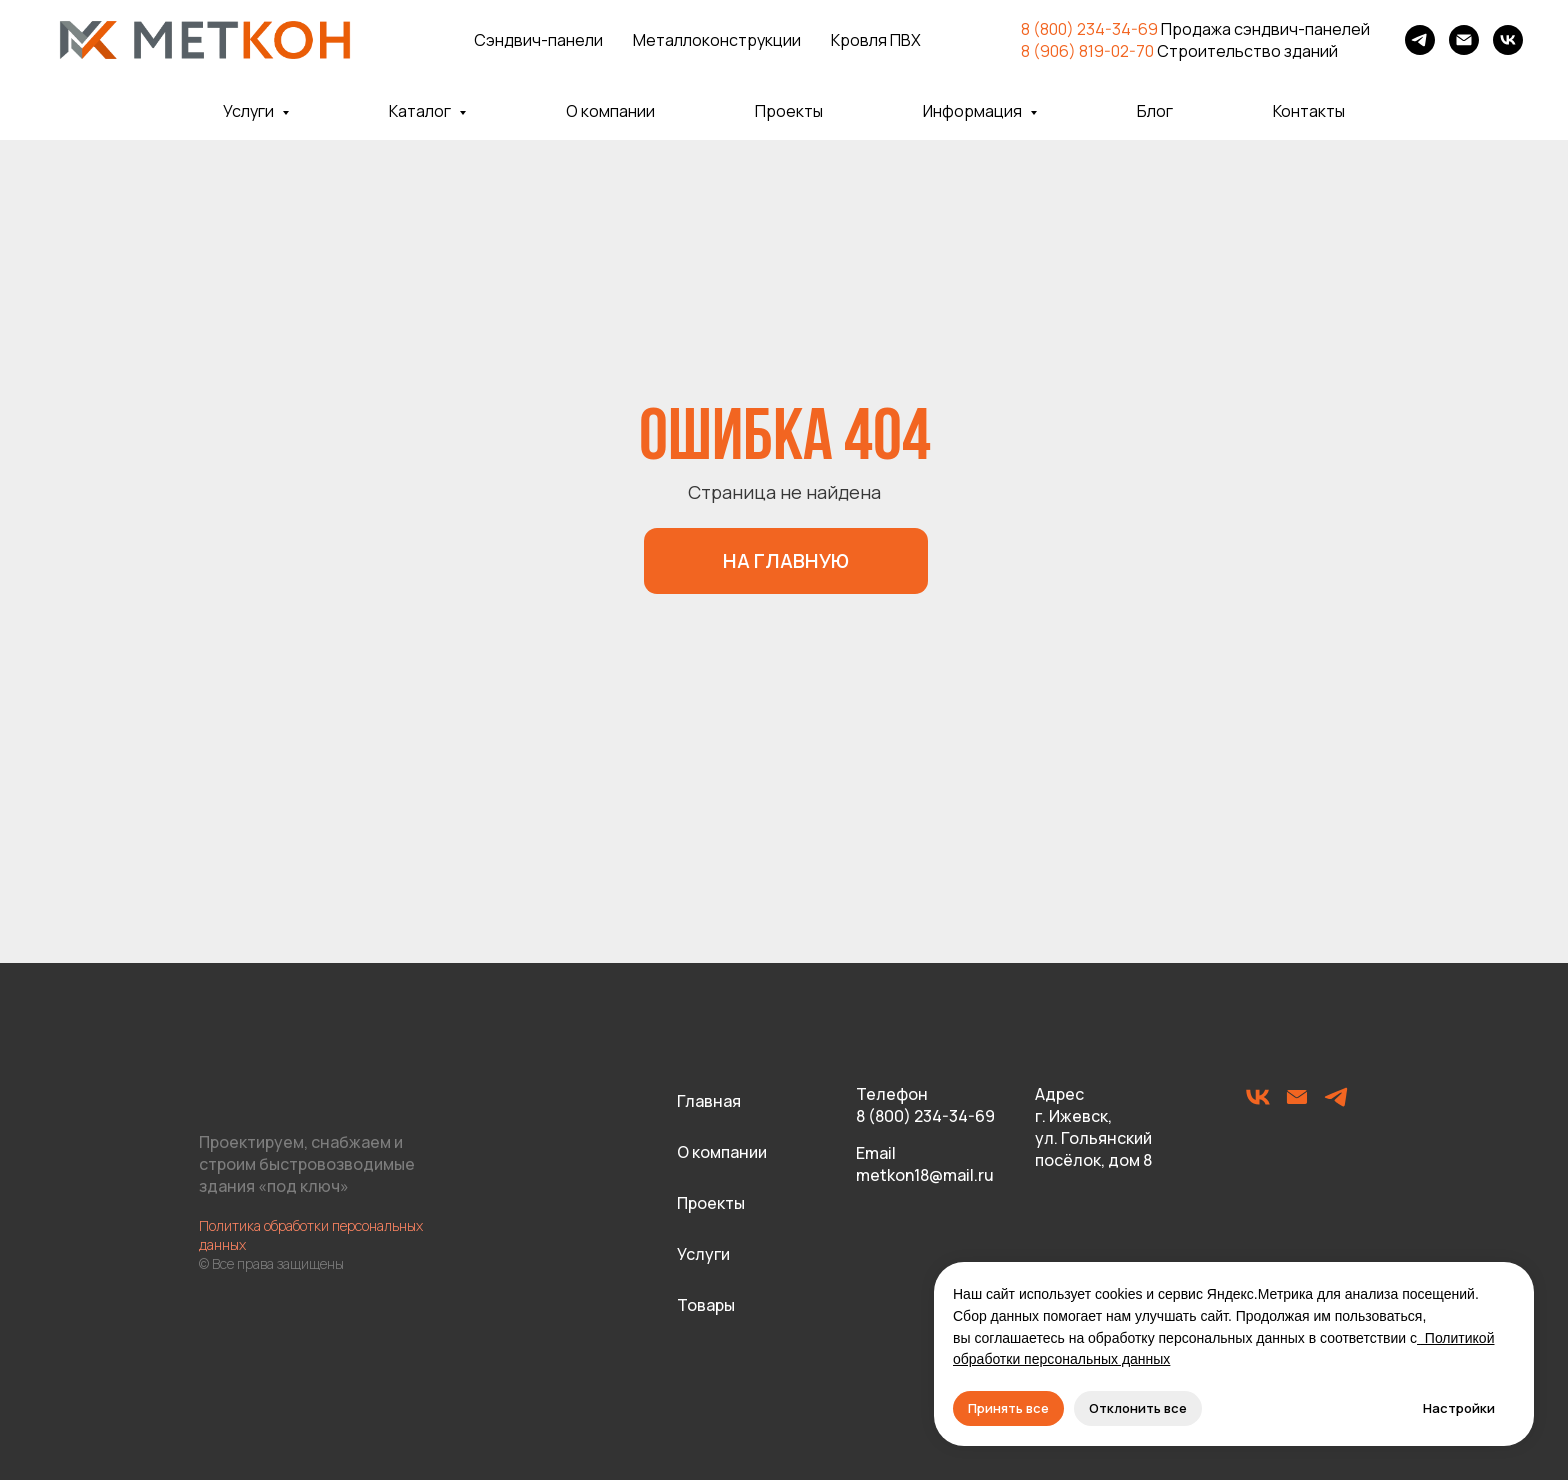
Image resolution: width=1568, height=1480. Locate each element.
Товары (706, 1305)
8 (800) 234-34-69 (1089, 29)
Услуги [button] (250, 111)
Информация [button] (974, 111)
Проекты (789, 111)
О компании (610, 111)
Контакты (1309, 111)
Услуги (703, 1254)
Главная (709, 1101)
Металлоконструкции (717, 40)
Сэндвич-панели (538, 40)
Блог (1155, 111)
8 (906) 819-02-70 (1087, 51)
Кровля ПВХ (876, 40)
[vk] (1508, 40)
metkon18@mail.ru (925, 1175)
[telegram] (1420, 40)
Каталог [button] (421, 111)
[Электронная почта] (1464, 40)
